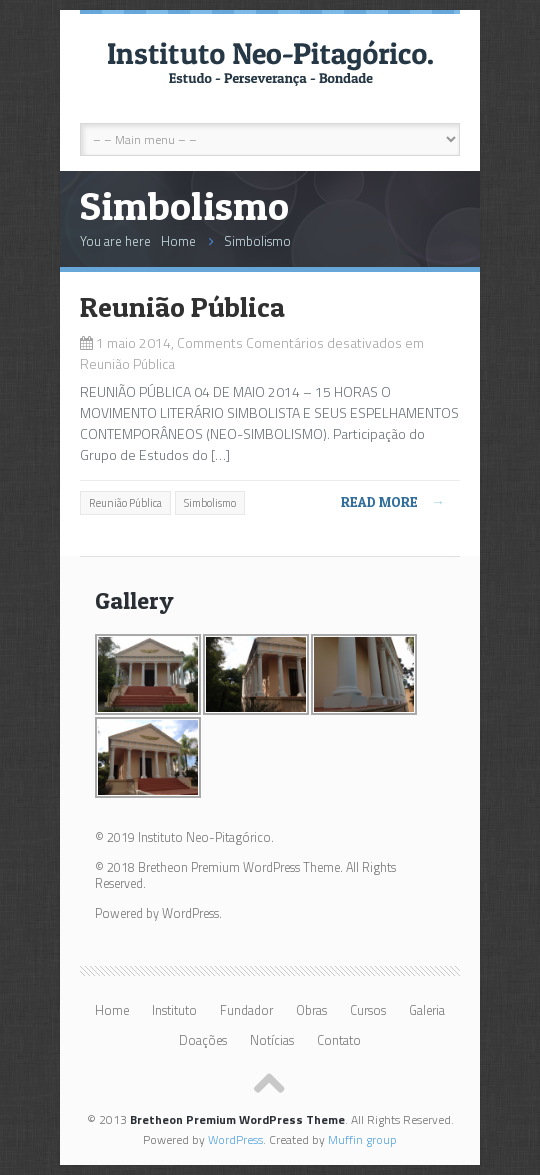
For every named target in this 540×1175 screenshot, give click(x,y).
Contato (339, 1040)
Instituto (174, 1010)
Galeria (427, 1010)
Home (178, 241)
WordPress (235, 1139)
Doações (203, 1040)
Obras (311, 1010)
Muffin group (362, 1139)
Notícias (272, 1040)
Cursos (368, 1010)
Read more (393, 501)
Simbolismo (257, 241)
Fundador (246, 1010)
